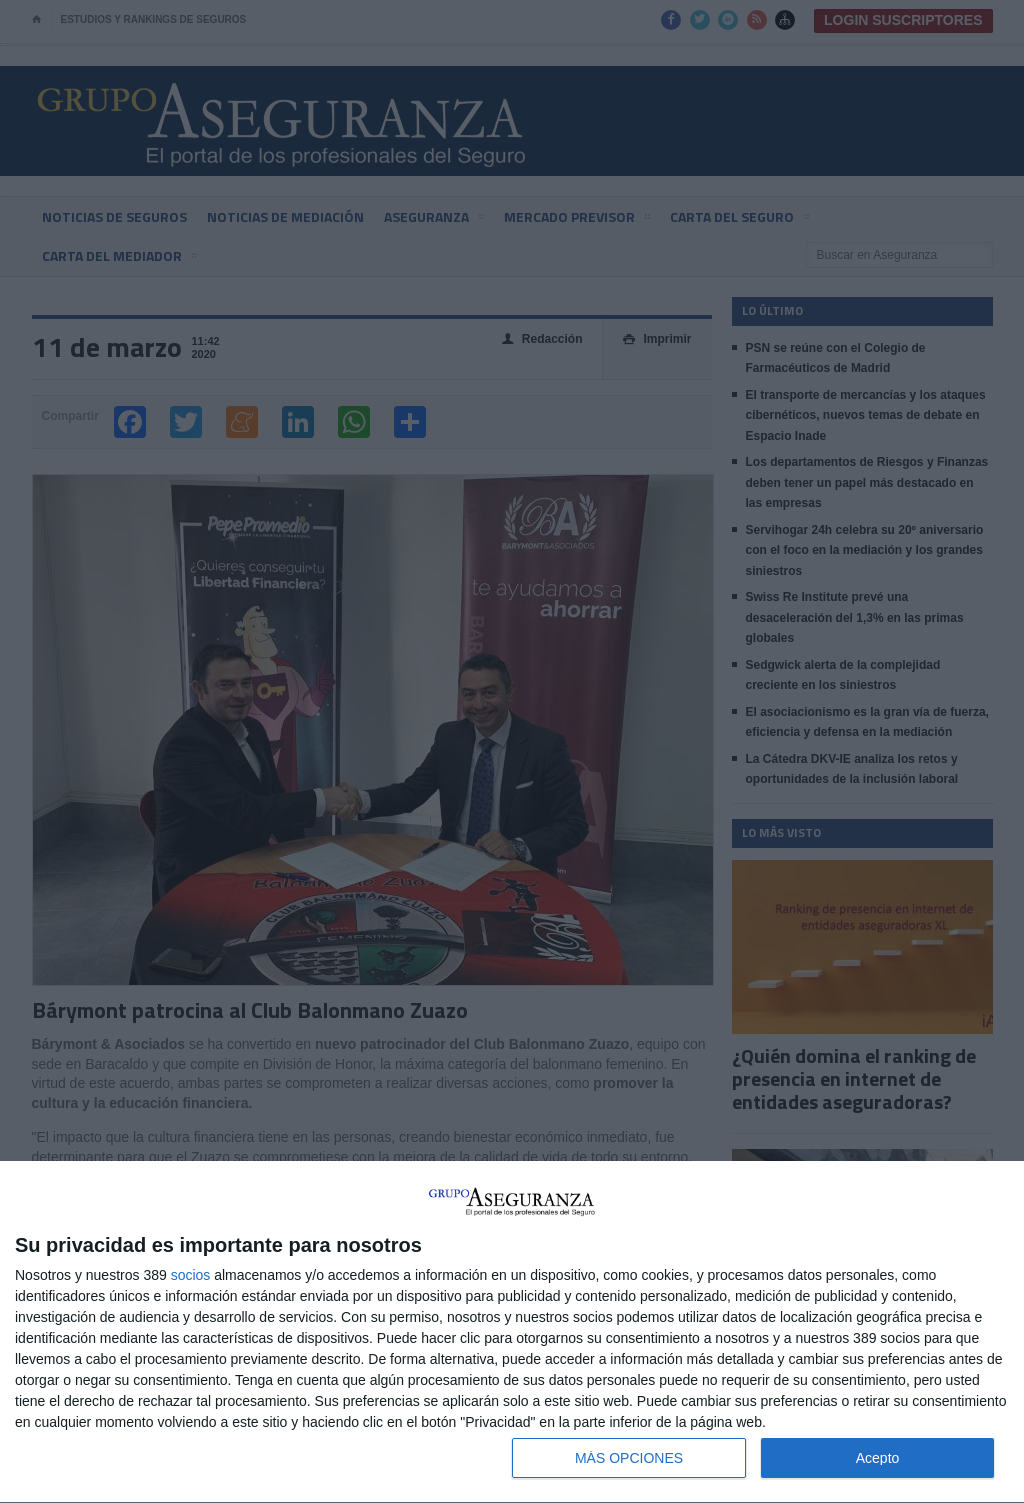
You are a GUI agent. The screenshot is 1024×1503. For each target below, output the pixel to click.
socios (191, 1275)
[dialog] (512, 1332)
